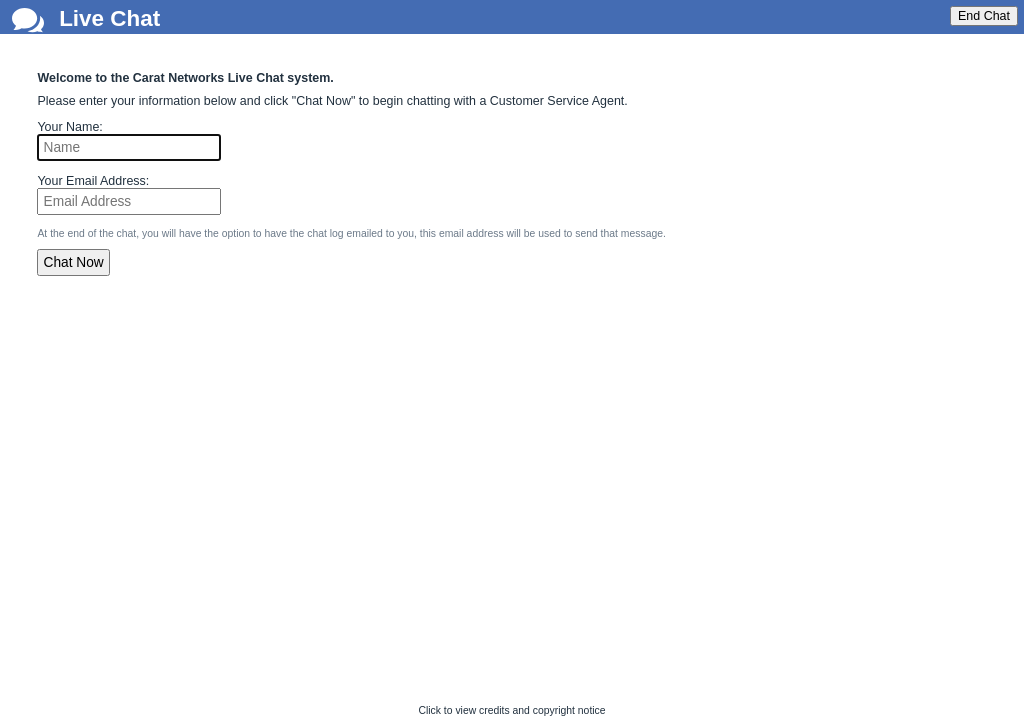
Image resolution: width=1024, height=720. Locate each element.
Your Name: (69, 127)
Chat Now (74, 262)
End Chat (984, 16)
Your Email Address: (93, 181)
